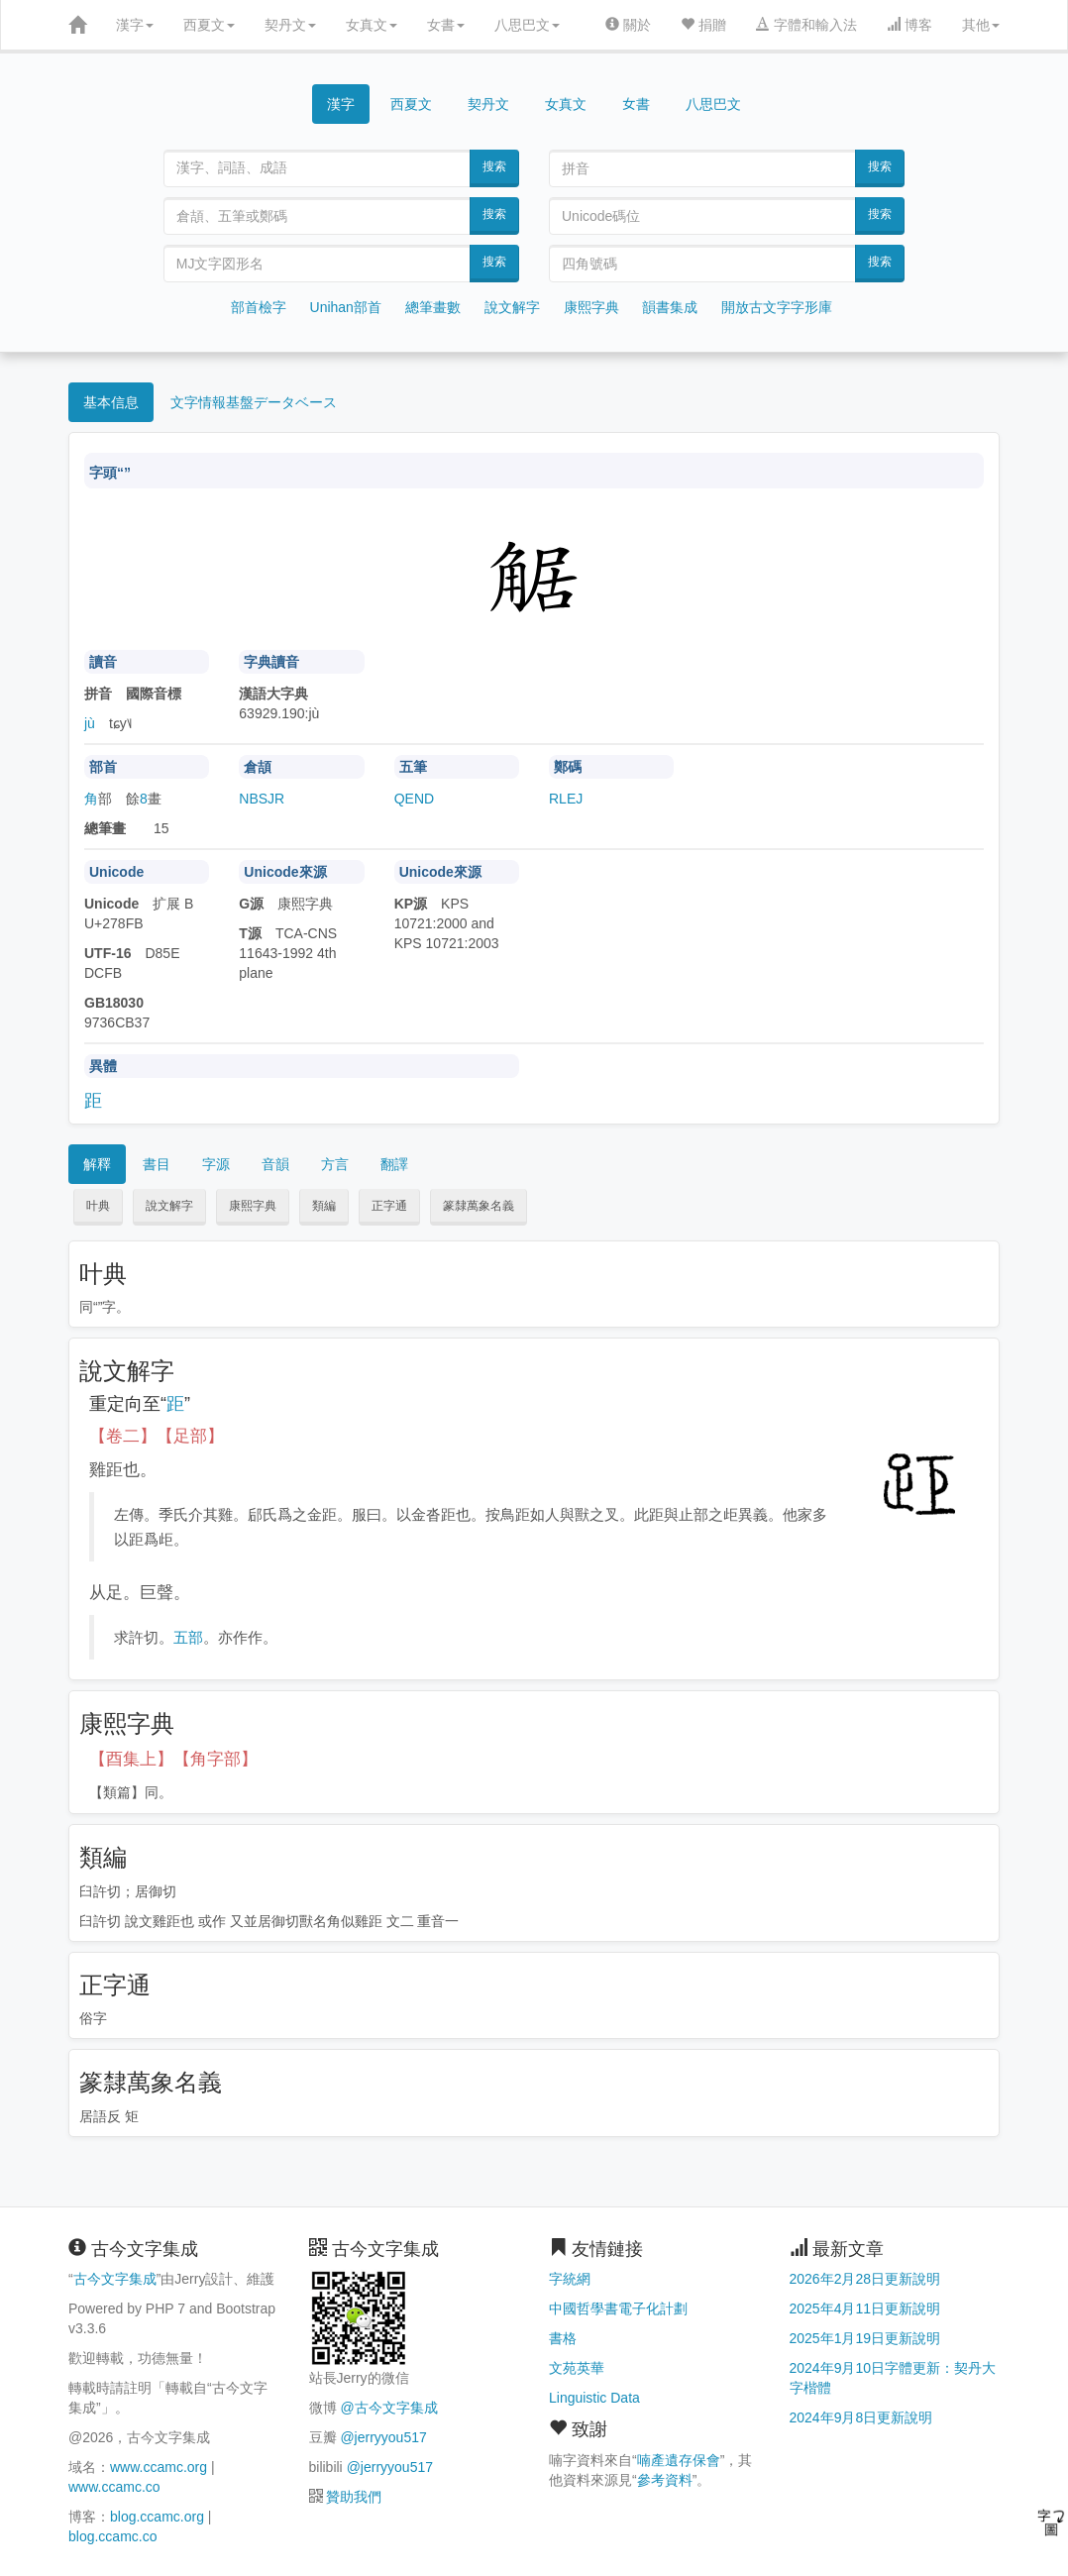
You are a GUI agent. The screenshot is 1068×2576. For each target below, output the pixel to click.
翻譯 (394, 1164)
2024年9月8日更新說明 (861, 2417)
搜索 (494, 166)
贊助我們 (353, 2497)
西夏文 (209, 25)
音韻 (275, 1164)
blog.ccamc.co (112, 2536)
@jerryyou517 (383, 2437)
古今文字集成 (115, 2279)
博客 (909, 25)
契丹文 (290, 25)
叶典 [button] (98, 1206)
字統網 (569, 2279)
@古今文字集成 (388, 2407)
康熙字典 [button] (252, 1206)
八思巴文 (527, 25)
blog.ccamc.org (157, 2516)
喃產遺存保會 (678, 2460)
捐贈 (703, 25)
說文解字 (512, 307)
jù (89, 723)
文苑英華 (576, 2368)
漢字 (135, 25)
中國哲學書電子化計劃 (618, 2308)
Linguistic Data (594, 2398)
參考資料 (665, 2480)
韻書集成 (669, 307)
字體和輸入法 (806, 25)
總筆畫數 (433, 307)
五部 (188, 1637)
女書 (446, 25)
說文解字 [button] (169, 1206)
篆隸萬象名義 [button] (478, 1206)
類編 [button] (324, 1206)
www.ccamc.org (158, 2467)
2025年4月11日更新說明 (865, 2308)
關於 (628, 25)
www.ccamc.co (114, 2487)
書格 (563, 2338)
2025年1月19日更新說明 (865, 2338)
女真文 (371, 25)
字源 (216, 1164)
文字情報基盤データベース (253, 402)
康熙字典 (591, 307)
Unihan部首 (345, 307)
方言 (335, 1164)
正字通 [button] (389, 1206)
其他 (981, 25)
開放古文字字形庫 (776, 307)
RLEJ (566, 798)
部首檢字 (258, 307)
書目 (156, 1164)
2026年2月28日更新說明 (865, 2279)
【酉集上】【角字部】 (173, 1759)
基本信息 (111, 402)
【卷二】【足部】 (156, 1436)
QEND (414, 798)
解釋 (97, 1164)
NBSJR (261, 798)
